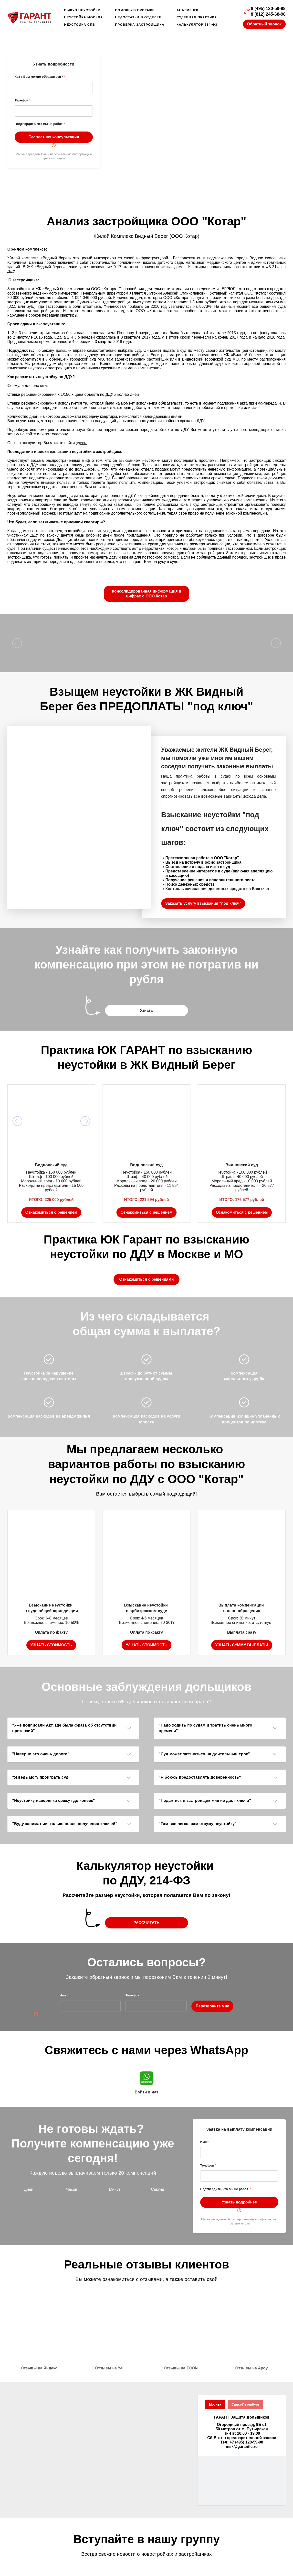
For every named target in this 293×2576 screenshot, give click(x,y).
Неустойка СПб (79, 24)
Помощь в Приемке (135, 10)
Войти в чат (146, 2092)
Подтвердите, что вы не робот (40, 124)
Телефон (23, 100)
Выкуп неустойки (82, 10)
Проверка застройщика (139, 24)
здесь (81, 443)
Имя (64, 1995)
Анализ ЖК (187, 10)
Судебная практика (197, 17)
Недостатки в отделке (138, 17)
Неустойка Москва (83, 17)
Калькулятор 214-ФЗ (197, 24)
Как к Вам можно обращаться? (40, 76)
